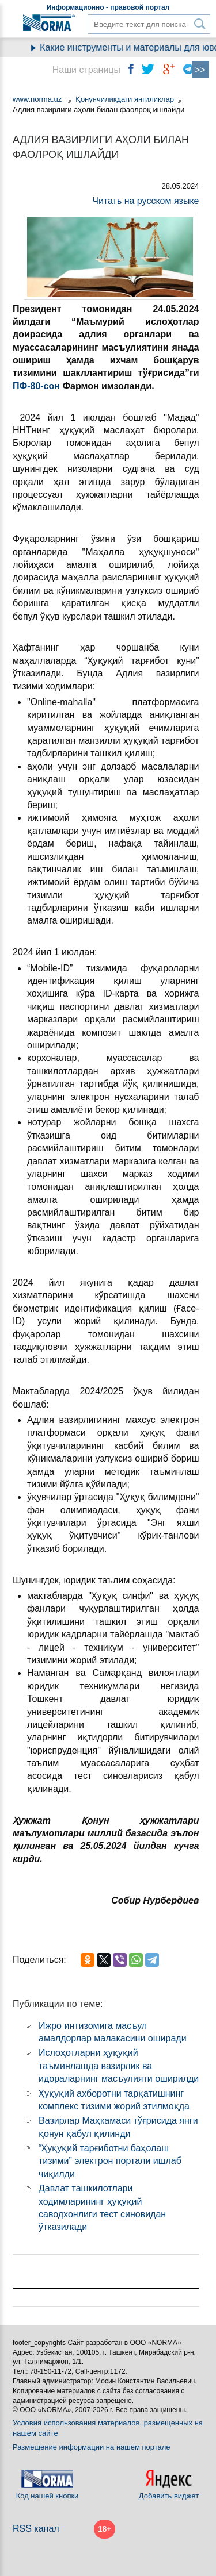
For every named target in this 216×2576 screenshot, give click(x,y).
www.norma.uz (37, 99)
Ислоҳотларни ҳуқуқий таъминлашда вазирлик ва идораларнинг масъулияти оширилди (119, 2065)
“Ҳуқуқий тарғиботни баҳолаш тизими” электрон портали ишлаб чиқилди (110, 2161)
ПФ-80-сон (36, 386)
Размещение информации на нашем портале (91, 2447)
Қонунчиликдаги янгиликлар (124, 99)
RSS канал (36, 2528)
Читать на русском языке (145, 201)
